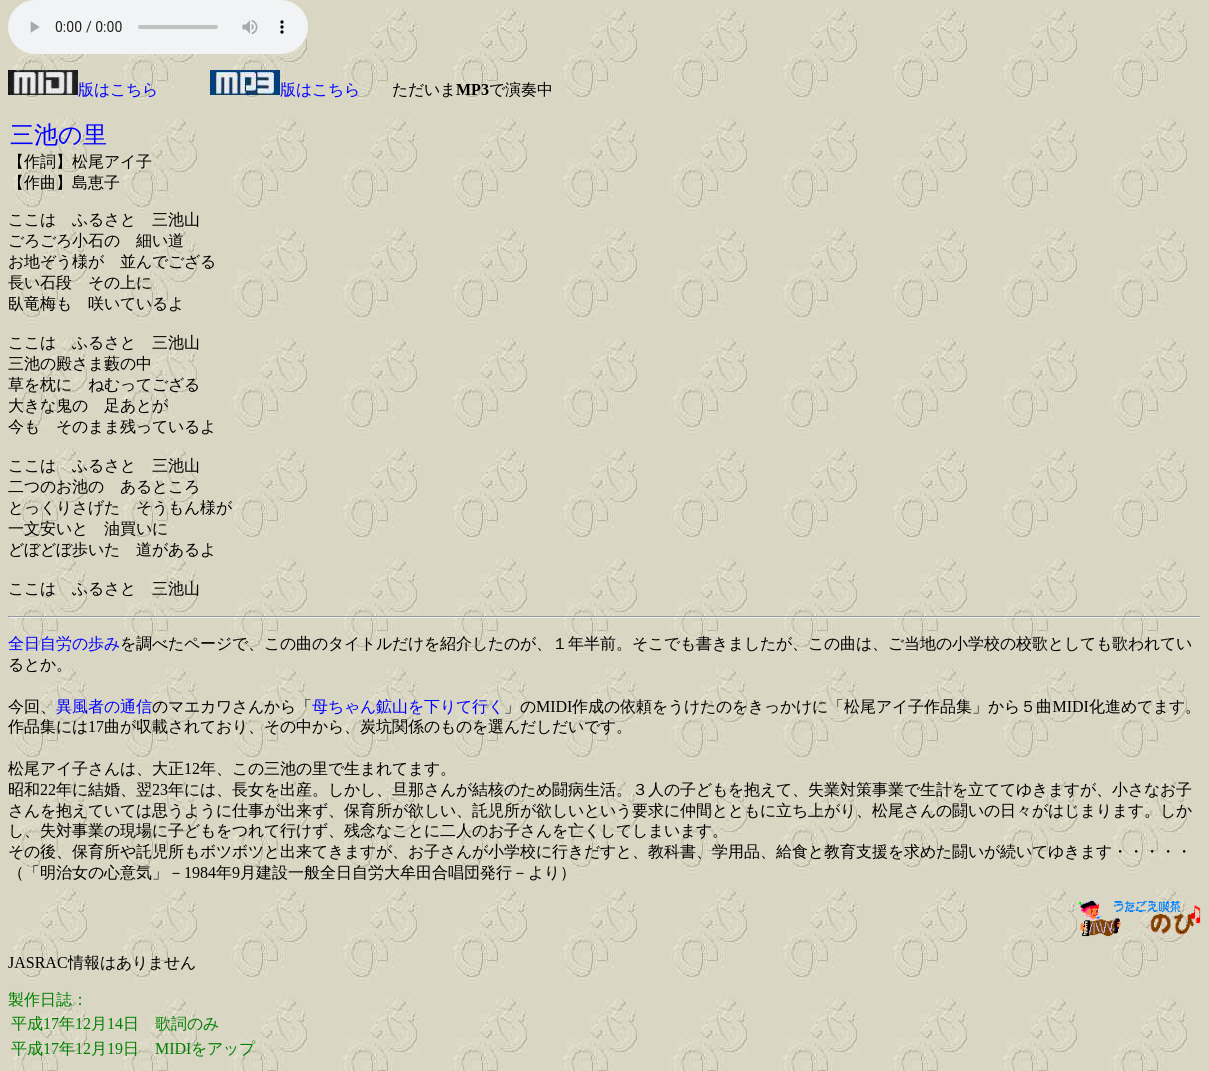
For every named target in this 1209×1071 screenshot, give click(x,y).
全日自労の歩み (64, 643)
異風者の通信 (104, 706)
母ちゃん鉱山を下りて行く (408, 706)
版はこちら (83, 89)
